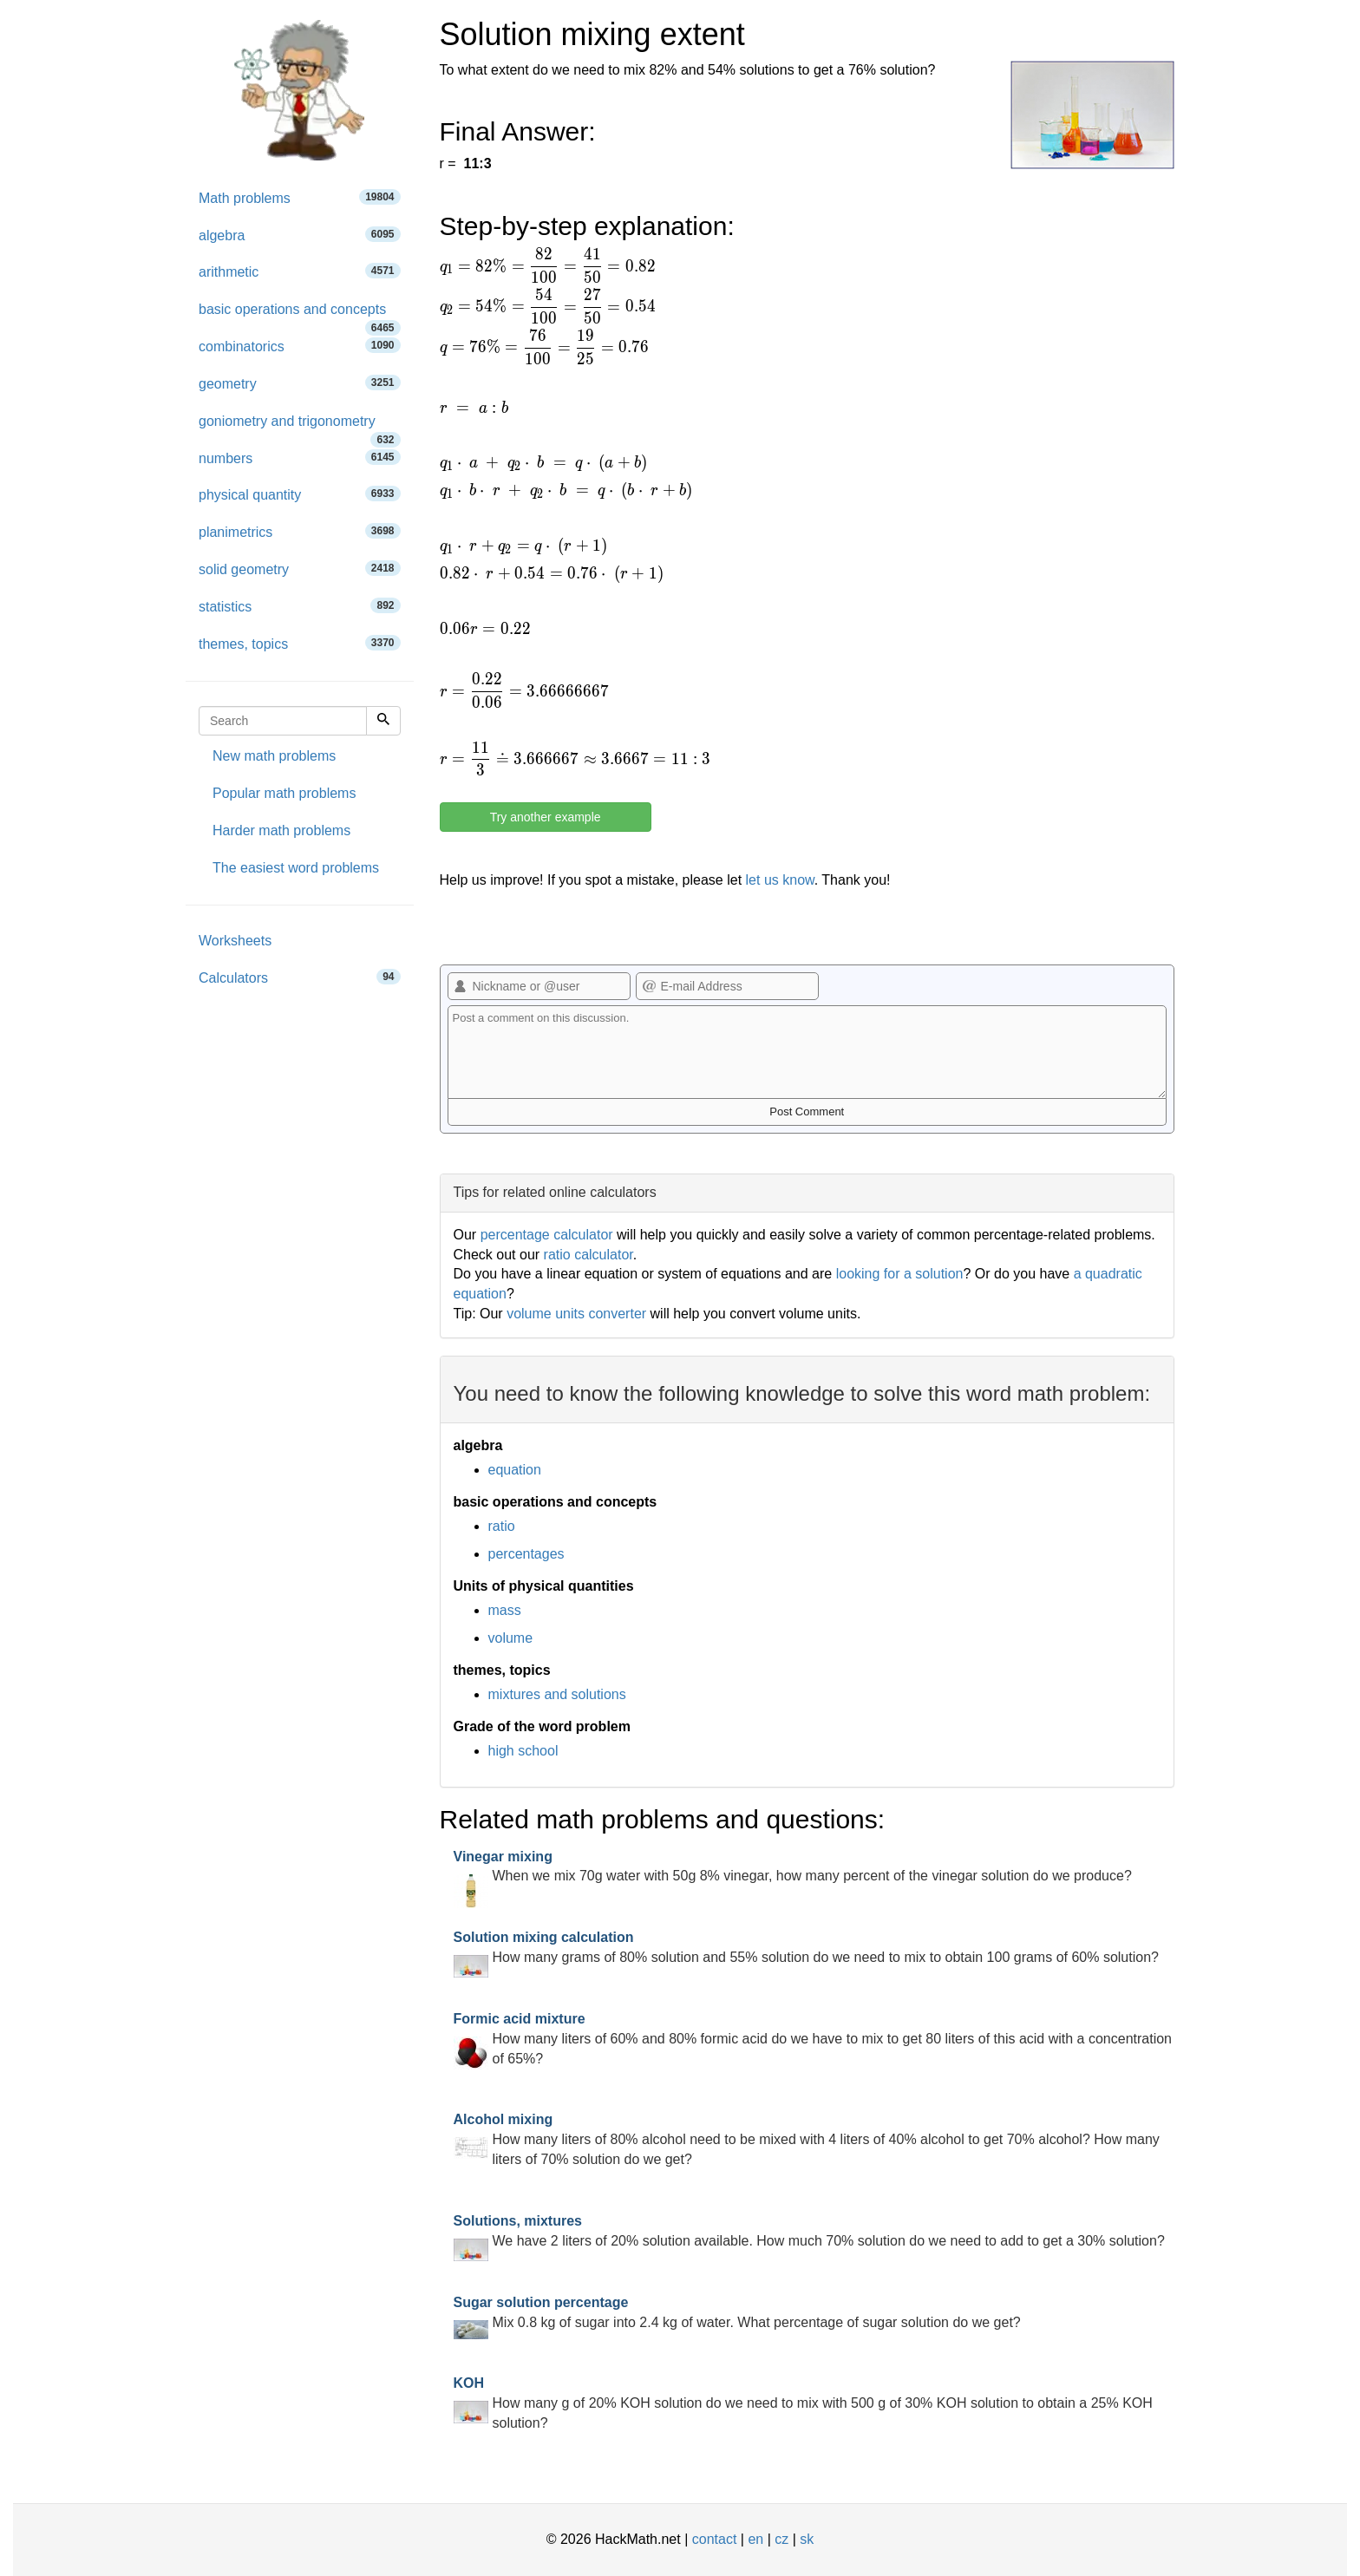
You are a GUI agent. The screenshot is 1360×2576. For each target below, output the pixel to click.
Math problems (300, 197)
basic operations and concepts (300, 315)
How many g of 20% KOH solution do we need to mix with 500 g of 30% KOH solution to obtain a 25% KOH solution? (803, 2403)
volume (510, 1638)
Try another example (545, 817)
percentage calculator (547, 1234)
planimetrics (300, 531)
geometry (300, 383)
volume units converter (576, 1313)
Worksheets (235, 940)
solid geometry (300, 568)
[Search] (383, 721)
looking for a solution (900, 1273)
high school (523, 1750)
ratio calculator (588, 1254)
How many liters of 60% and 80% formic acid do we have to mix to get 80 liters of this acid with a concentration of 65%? (813, 2038)
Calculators (300, 977)
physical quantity (300, 494)
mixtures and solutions (557, 1694)
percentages (526, 1553)
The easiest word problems (295, 867)
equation (514, 1469)
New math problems (274, 756)
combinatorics (300, 345)
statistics (300, 606)
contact (714, 2539)
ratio (501, 1526)
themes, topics (300, 643)
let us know (780, 880)
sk (807, 2539)
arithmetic (300, 271)
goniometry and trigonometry (300, 427)
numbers (300, 457)
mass (504, 1610)
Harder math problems (281, 830)
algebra (300, 234)
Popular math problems (284, 793)
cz (781, 2539)
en (755, 2539)
